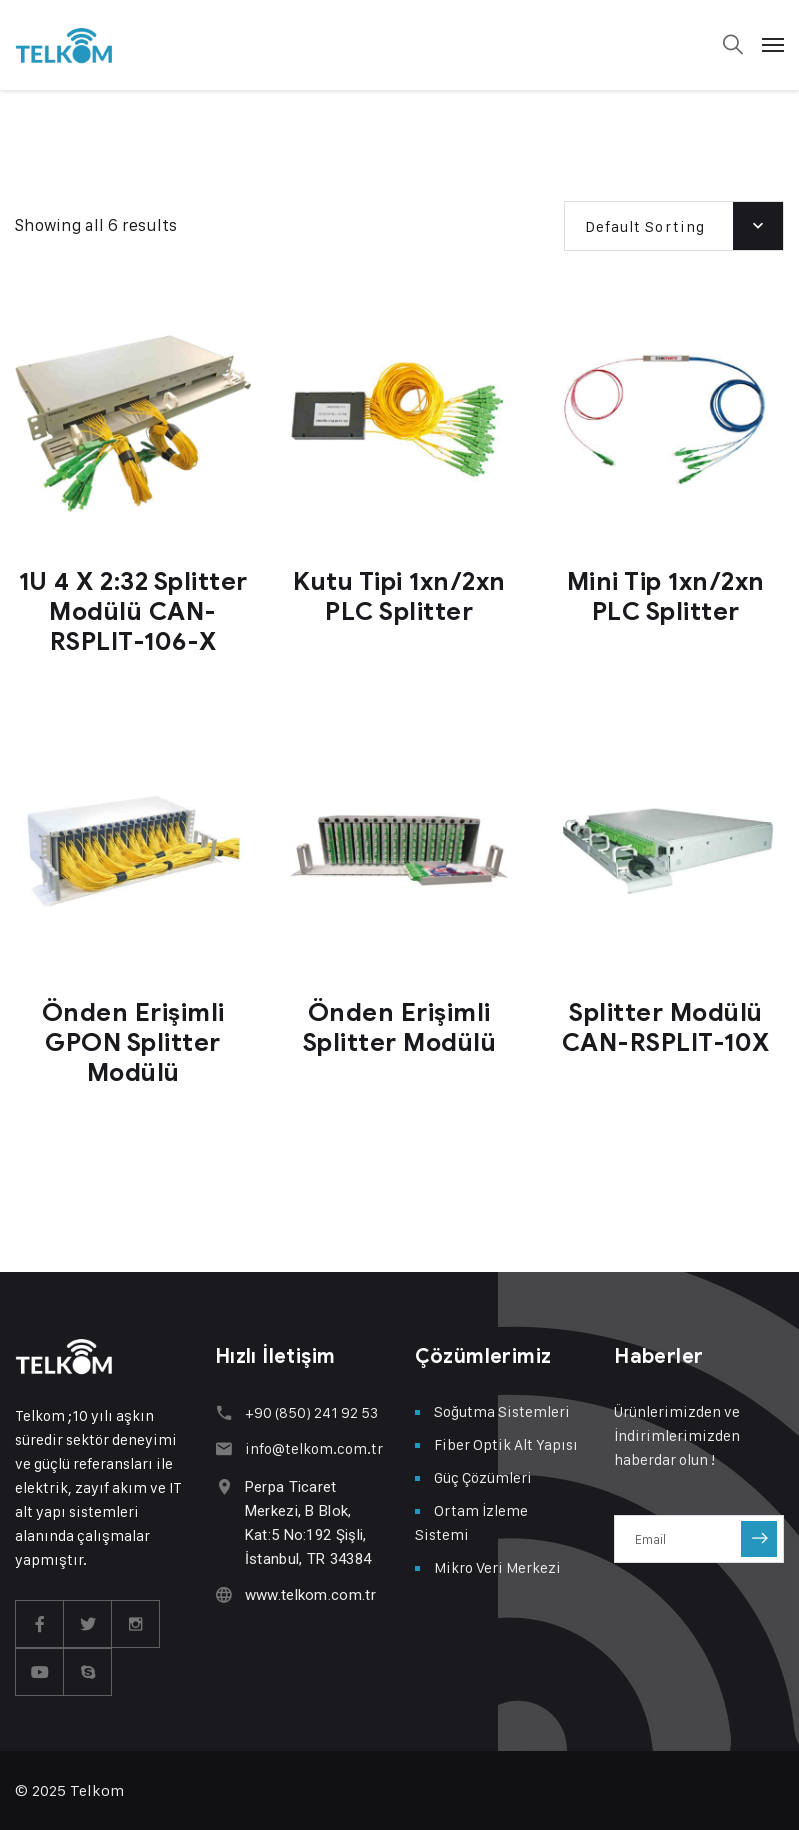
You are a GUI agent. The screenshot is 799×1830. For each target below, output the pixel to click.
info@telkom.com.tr (314, 1448)
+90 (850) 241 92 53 (311, 1412)
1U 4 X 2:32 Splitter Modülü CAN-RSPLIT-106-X (133, 611)
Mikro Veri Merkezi (497, 1567)
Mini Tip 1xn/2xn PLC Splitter (666, 596)
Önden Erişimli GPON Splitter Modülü (133, 1042)
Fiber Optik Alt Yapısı (506, 1444)
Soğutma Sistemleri (502, 1411)
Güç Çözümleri (483, 1477)
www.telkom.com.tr (310, 1595)
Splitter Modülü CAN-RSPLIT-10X (666, 1027)
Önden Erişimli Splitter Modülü (400, 1027)
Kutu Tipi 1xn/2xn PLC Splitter (399, 596)
